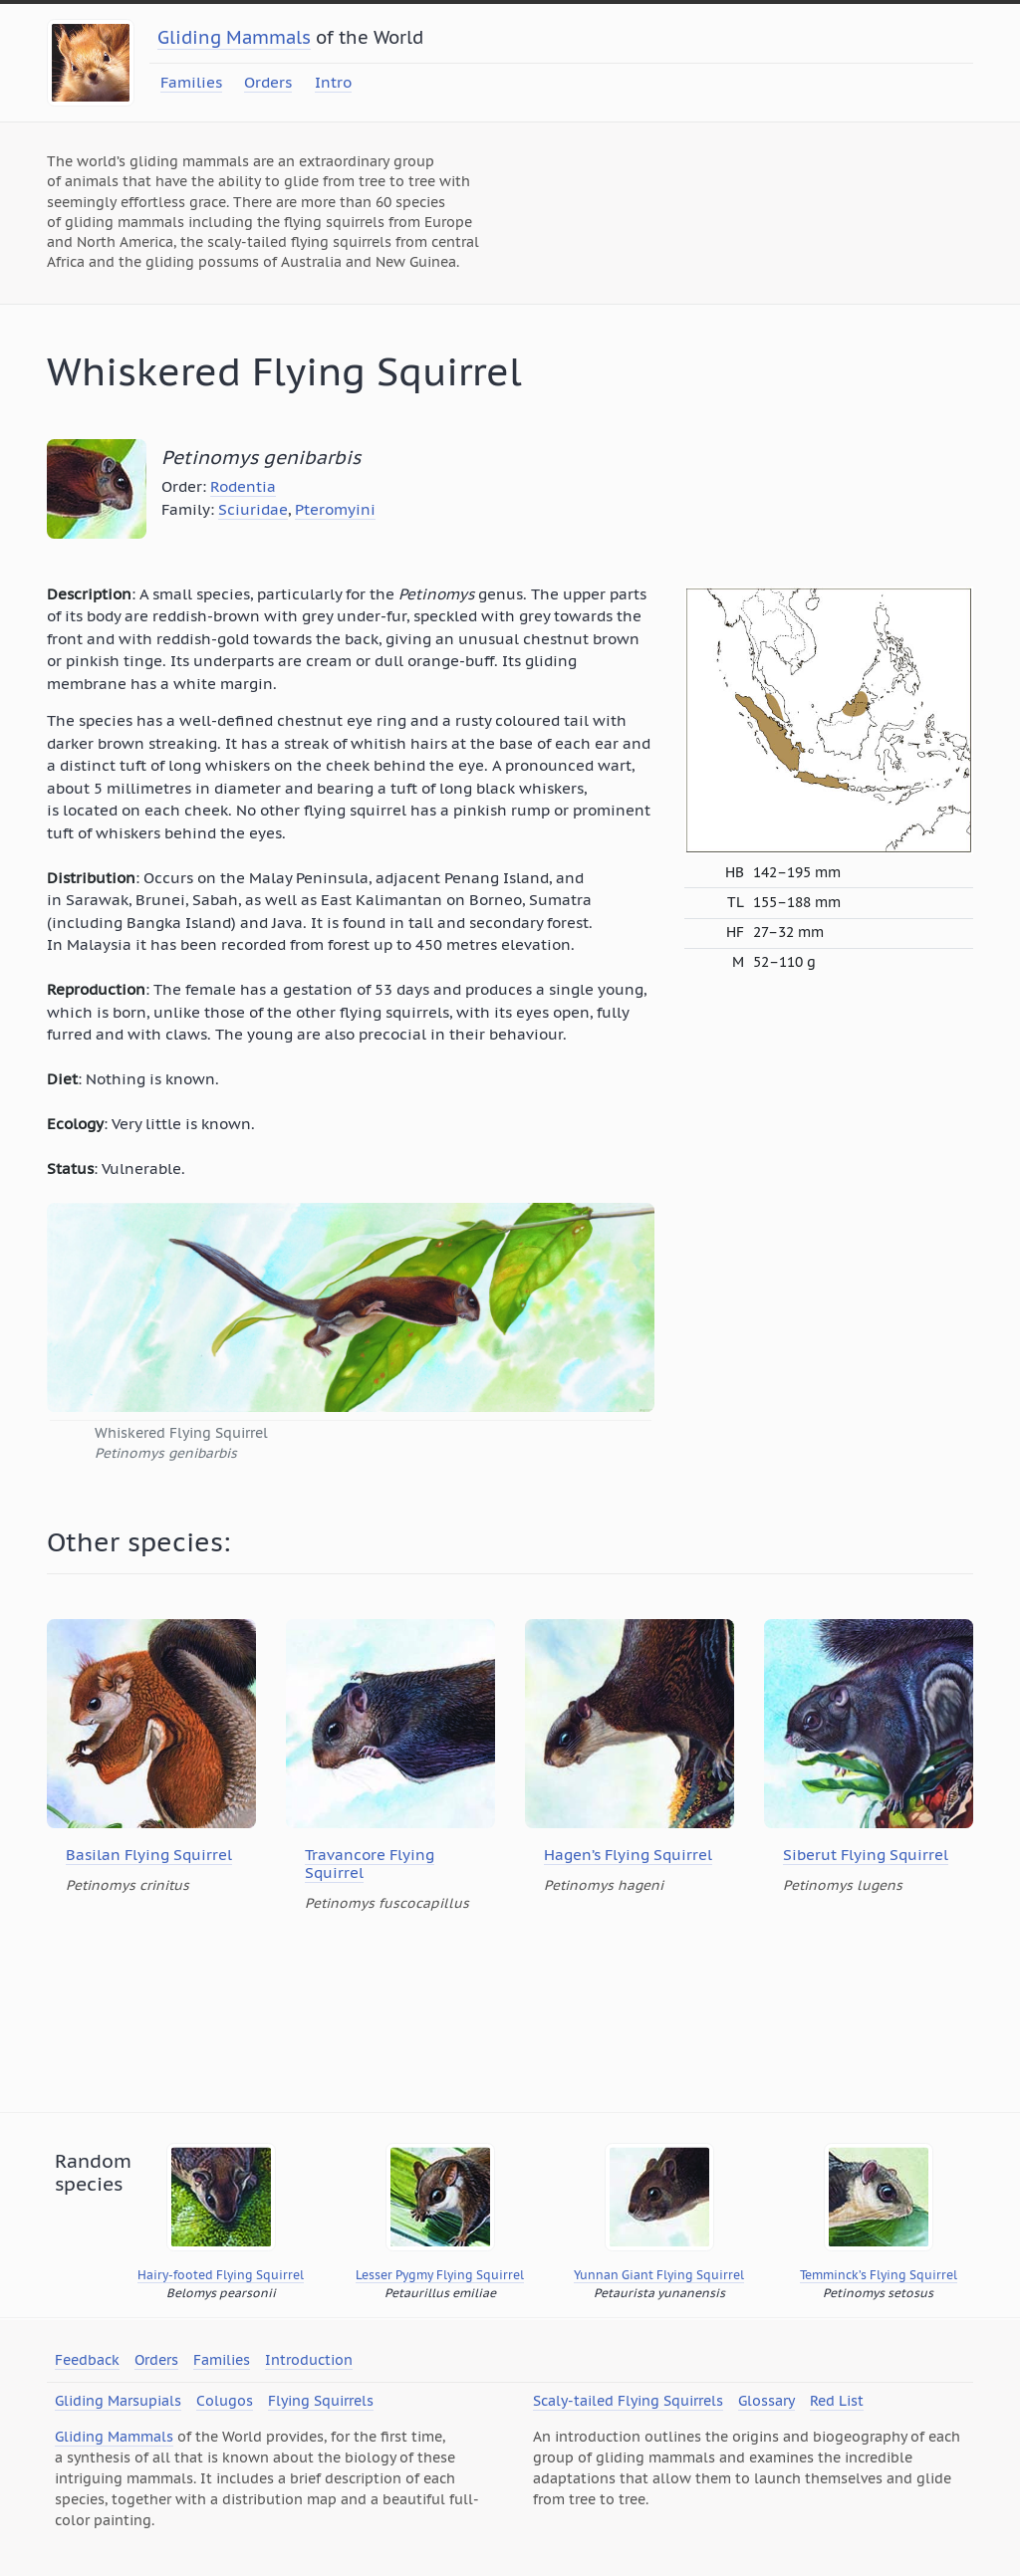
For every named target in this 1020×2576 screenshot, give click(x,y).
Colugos (224, 2401)
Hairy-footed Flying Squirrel (220, 2274)
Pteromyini (335, 509)
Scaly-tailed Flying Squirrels (628, 2401)
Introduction (309, 2360)
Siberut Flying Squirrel (865, 1854)
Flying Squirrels (321, 2401)
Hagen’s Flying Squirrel (628, 1854)
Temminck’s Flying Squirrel (878, 2274)
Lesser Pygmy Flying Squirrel (440, 2274)
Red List (837, 2401)
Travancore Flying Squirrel (369, 1863)
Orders (268, 82)
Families (191, 82)
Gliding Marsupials (118, 2401)
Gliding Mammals (234, 37)
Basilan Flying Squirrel (149, 1854)
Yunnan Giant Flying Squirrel (659, 2274)
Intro (333, 82)
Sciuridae (253, 509)
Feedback (87, 2360)
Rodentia (243, 486)
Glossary (766, 2401)
